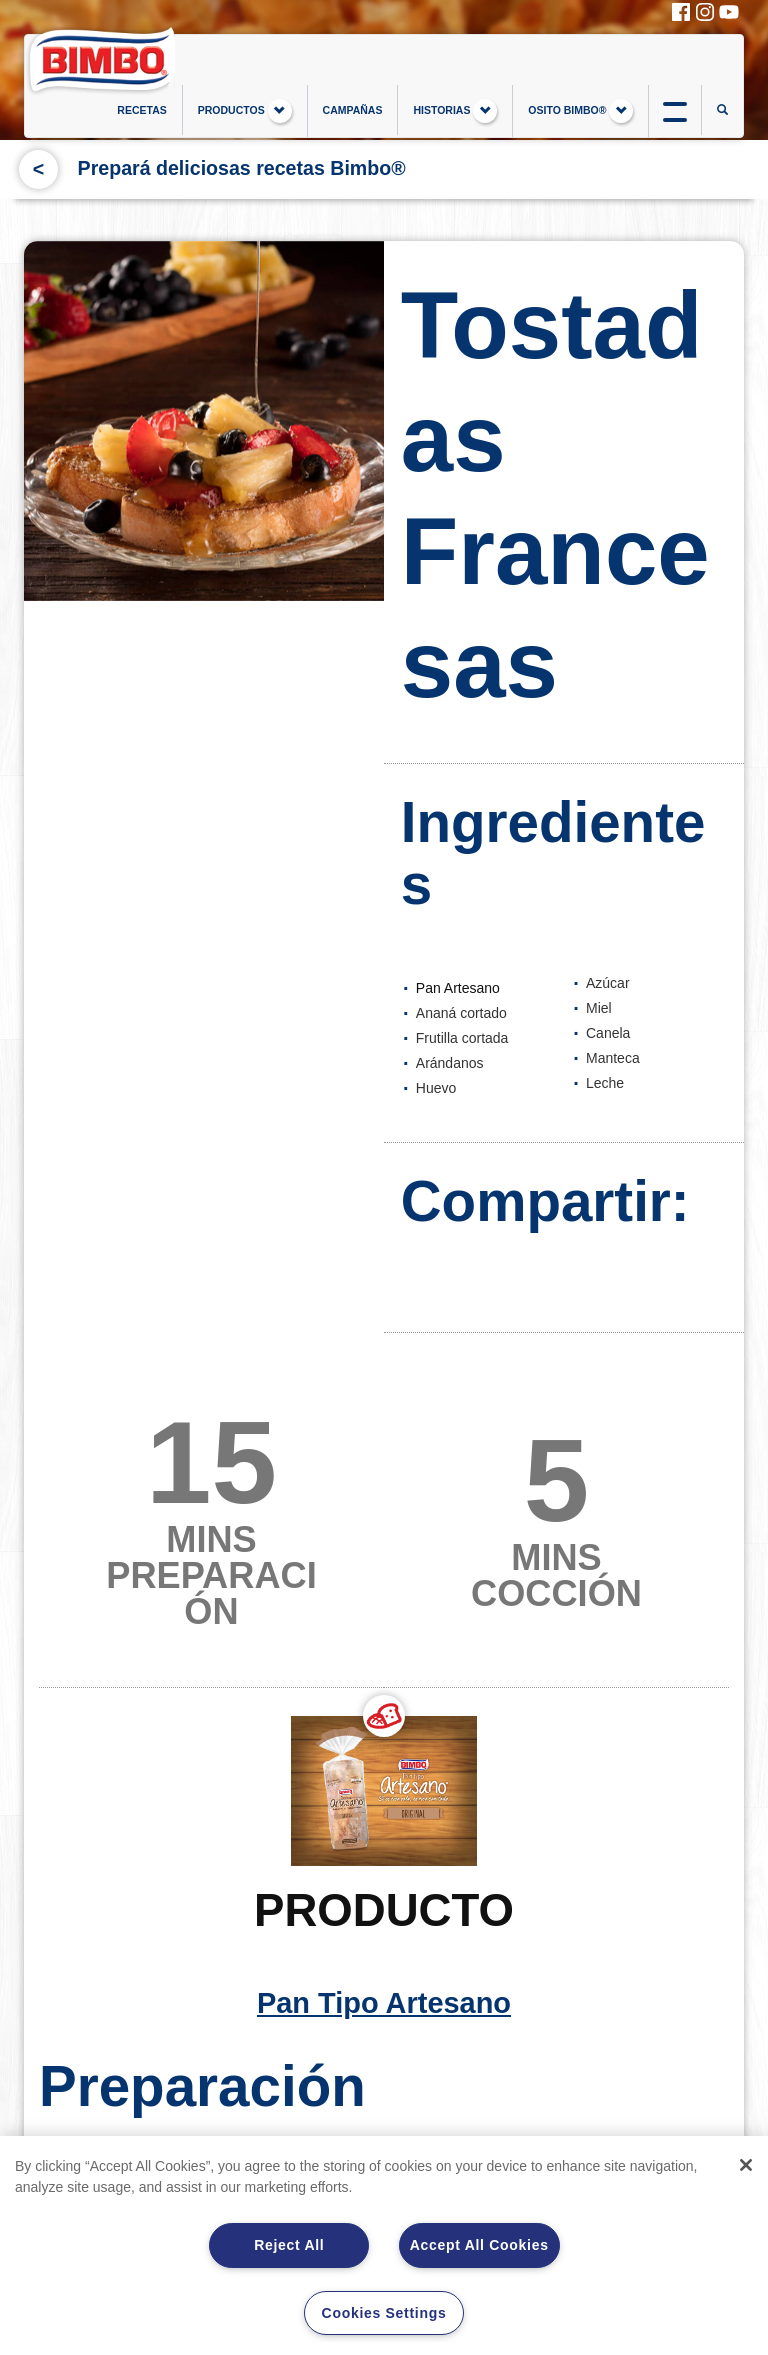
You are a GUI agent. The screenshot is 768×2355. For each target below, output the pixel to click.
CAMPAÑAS (353, 110)
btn (675, 110)
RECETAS (141, 110)
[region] (384, 2245)
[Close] (746, 2165)
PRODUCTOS (245, 111)
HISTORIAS (455, 111)
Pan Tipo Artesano (383, 1888)
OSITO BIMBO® (580, 111)
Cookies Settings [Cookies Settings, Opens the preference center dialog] (384, 2313)
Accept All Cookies (479, 2245)
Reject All (289, 2245)
